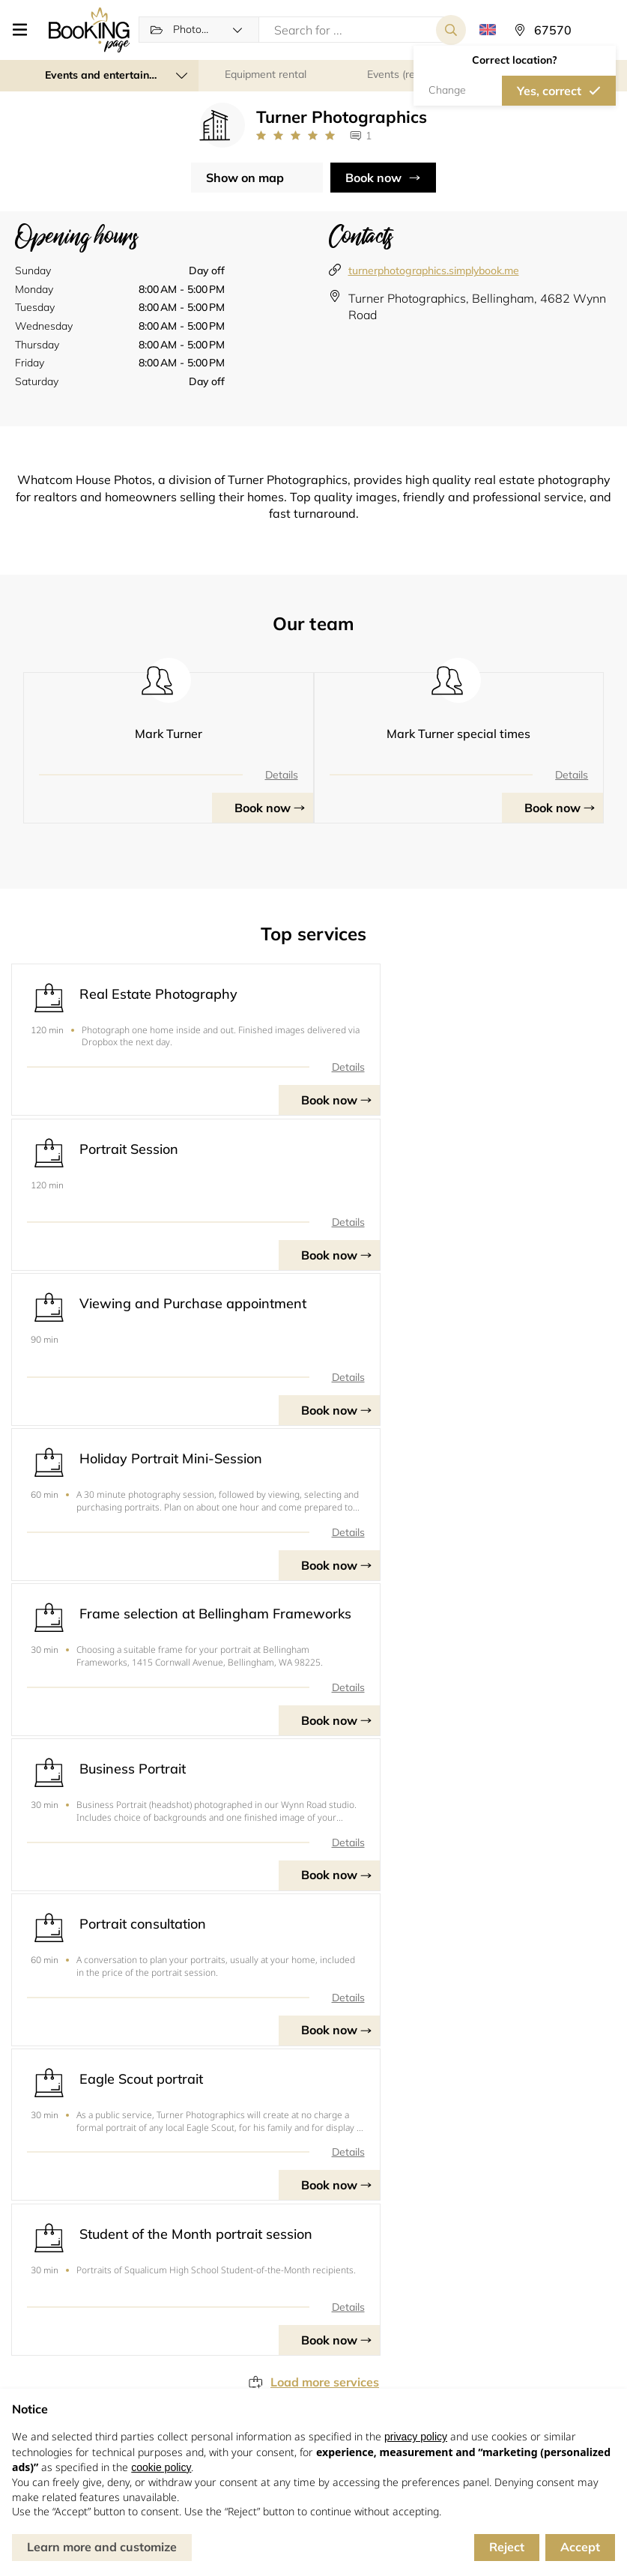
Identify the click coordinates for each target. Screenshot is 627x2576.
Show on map (245, 178)
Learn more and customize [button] (102, 2546)
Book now (373, 178)
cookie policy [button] (161, 2467)
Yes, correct (549, 90)
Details (281, 775)
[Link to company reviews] (295, 137)
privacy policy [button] (415, 2437)
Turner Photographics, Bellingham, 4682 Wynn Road (477, 307)
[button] (24, 30)
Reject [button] (506, 2546)
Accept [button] (580, 2546)
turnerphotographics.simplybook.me (433, 271)
